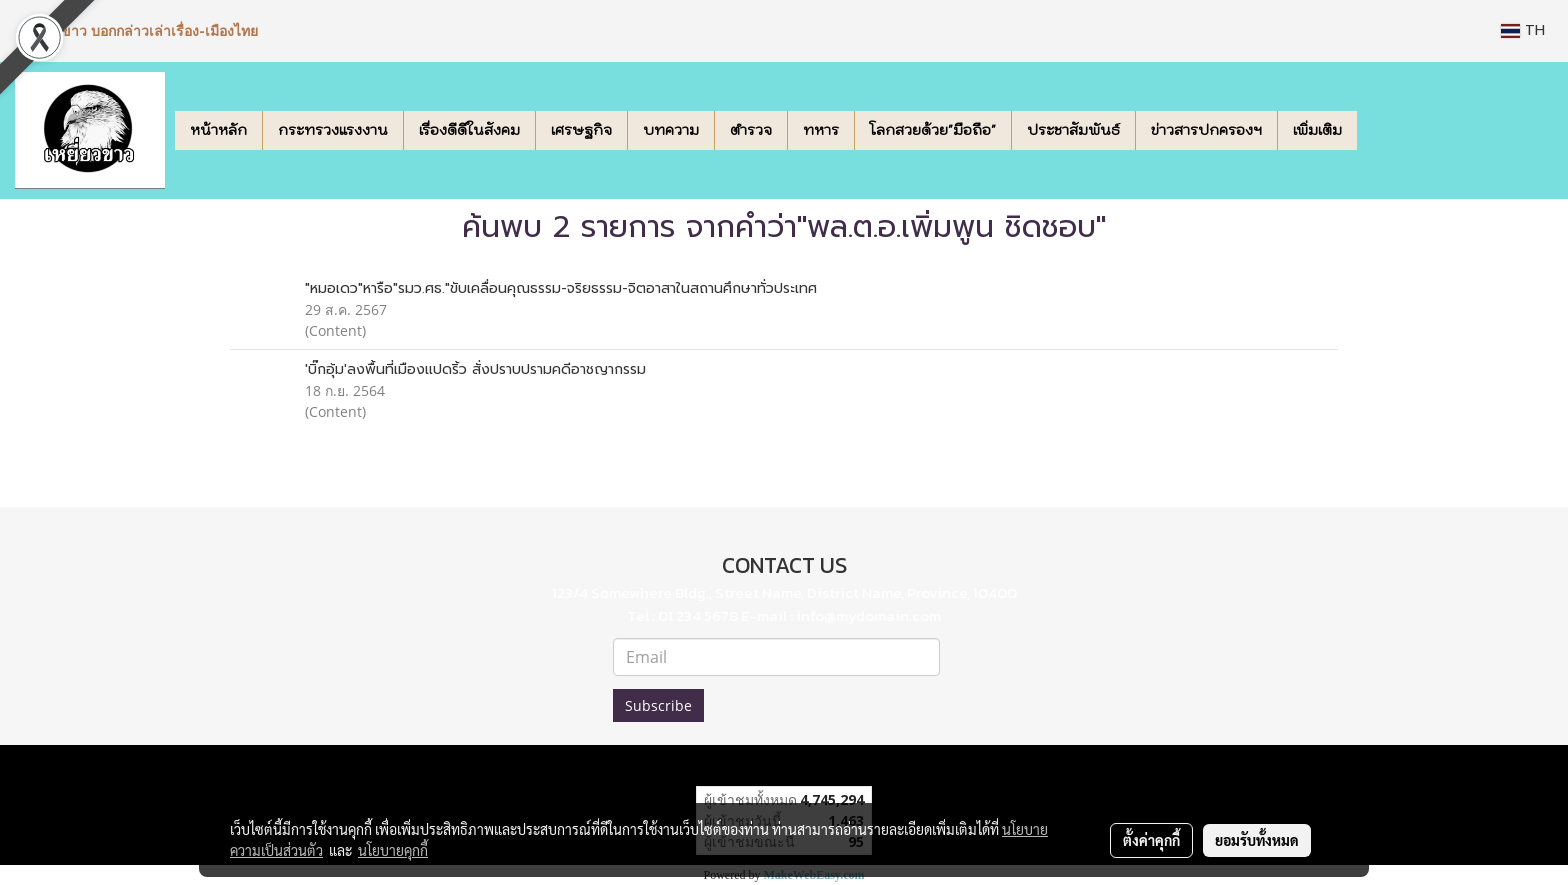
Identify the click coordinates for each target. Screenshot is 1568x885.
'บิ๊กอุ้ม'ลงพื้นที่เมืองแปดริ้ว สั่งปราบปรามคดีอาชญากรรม (475, 369)
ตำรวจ (751, 130)
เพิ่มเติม (1317, 130)
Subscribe (658, 705)
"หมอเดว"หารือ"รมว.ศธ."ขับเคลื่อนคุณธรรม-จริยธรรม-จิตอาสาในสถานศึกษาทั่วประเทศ (561, 288)
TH (1523, 30)
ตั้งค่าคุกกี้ (1151, 840)
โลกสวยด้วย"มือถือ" (933, 130)
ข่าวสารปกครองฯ (1206, 130)
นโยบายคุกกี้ (393, 850)
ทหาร (821, 130)
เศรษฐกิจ (581, 130)
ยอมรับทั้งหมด (1257, 840)
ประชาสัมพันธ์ (1073, 130)
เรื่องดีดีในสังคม (469, 130)
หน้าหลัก (218, 130)
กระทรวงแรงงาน (333, 130)
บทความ (671, 130)
